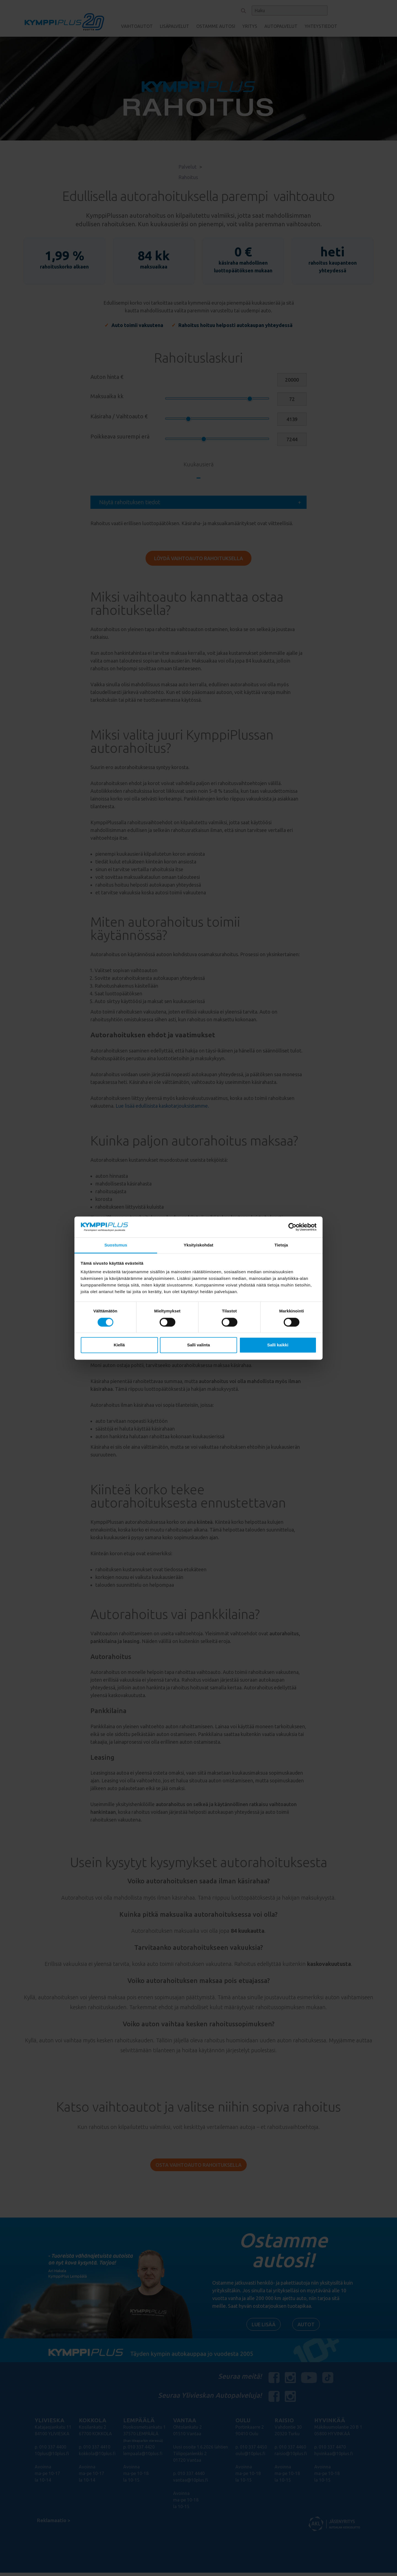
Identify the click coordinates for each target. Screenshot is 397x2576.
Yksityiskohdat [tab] (198, 1245)
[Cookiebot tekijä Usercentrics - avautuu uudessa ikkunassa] (292, 1227)
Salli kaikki (277, 1345)
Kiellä (119, 1345)
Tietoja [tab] (281, 1245)
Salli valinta (198, 1345)
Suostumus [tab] (115, 1245)
